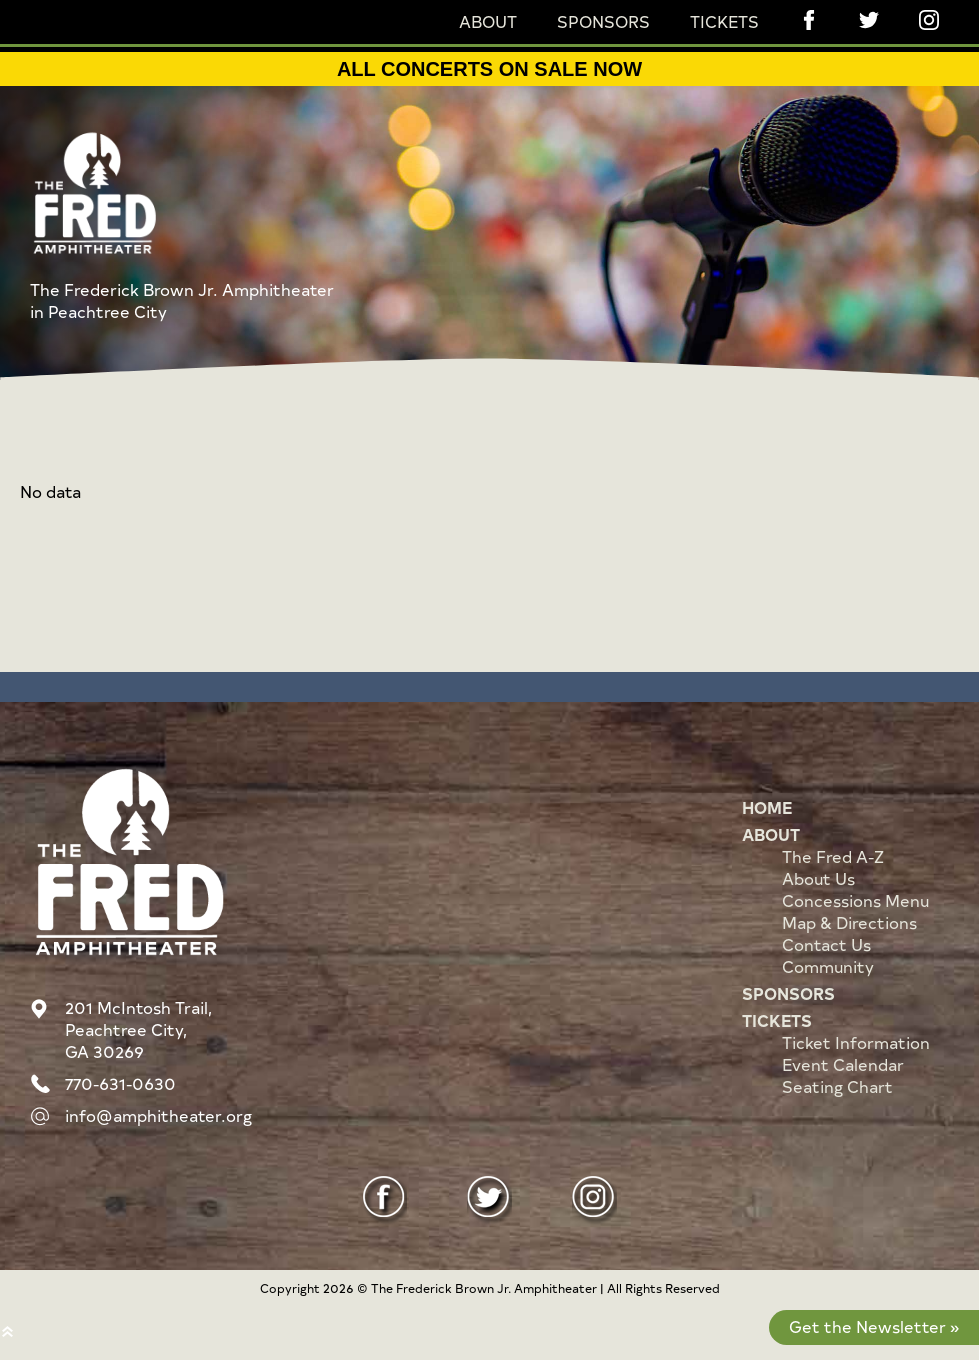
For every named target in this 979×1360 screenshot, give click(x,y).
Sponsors (603, 21)
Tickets (724, 21)
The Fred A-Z (833, 856)
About (488, 21)
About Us (818, 878)
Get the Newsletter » (874, 1326)
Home (767, 807)
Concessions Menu (855, 900)
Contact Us (826, 944)
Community (828, 966)
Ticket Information (856, 1042)
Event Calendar (843, 1064)
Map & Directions (849, 922)
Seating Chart (837, 1086)
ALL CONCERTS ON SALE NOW (489, 69)
